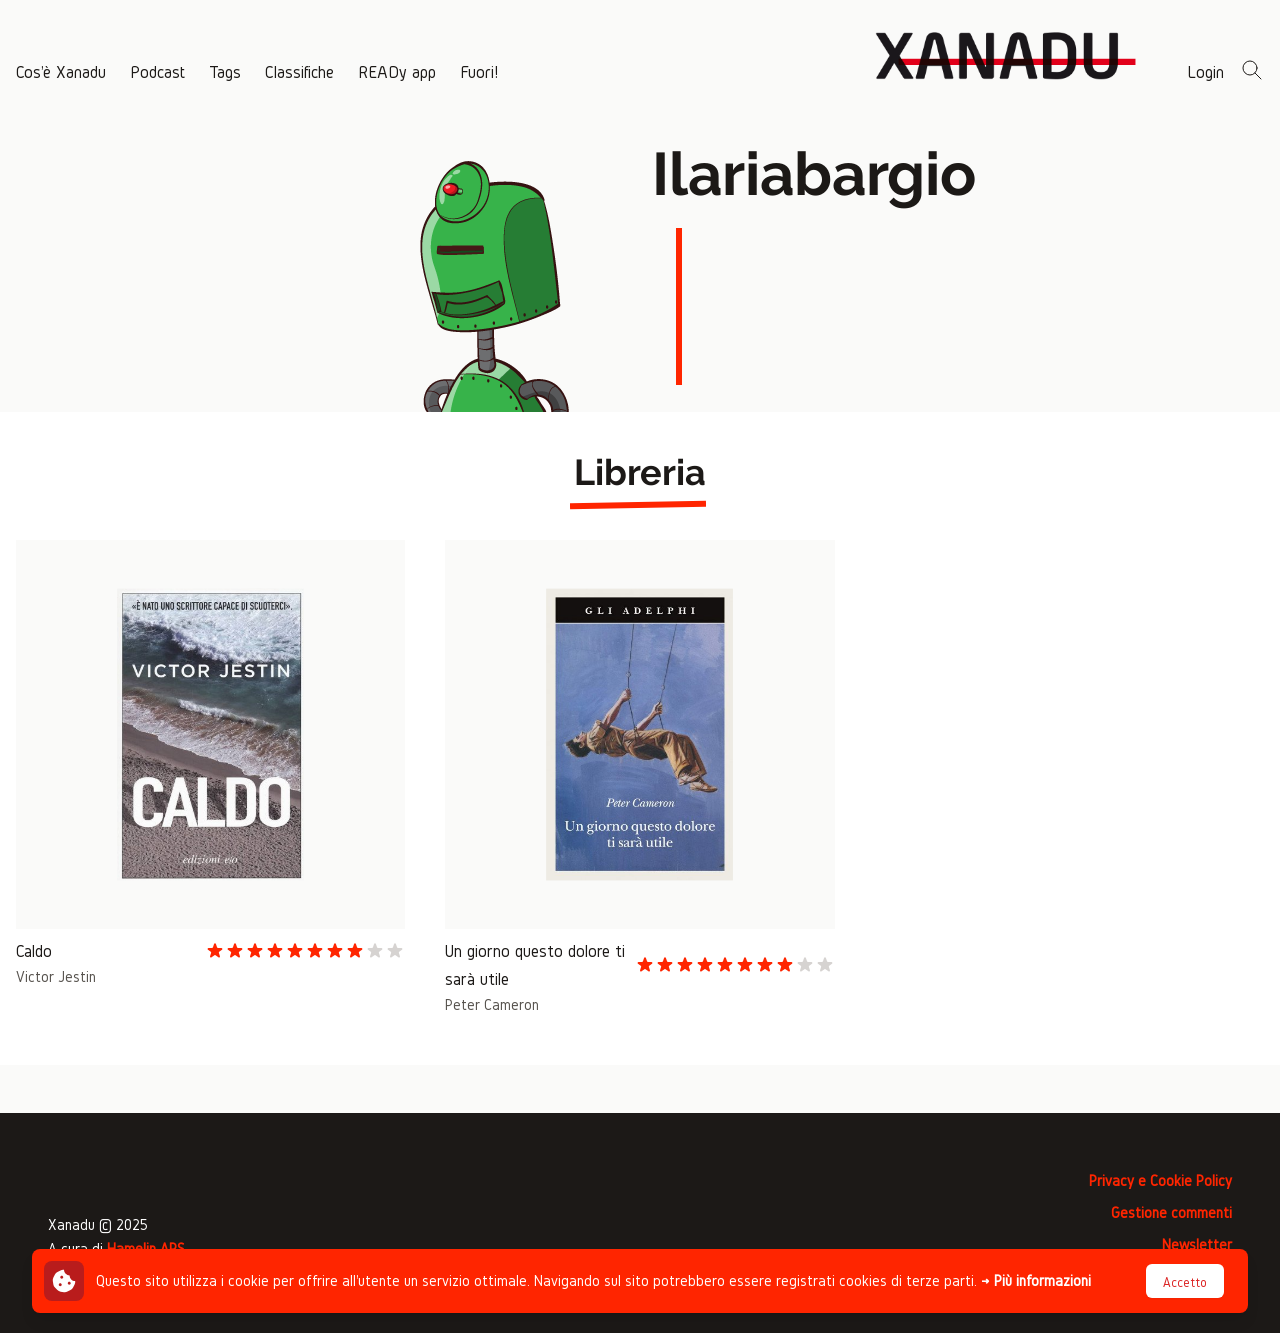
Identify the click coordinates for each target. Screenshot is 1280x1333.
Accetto (1185, 1282)
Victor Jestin (56, 976)
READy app (397, 71)
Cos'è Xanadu (61, 71)
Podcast (157, 71)
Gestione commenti (1171, 1212)
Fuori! (479, 71)
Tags (225, 71)
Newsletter (1197, 1244)
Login (1205, 71)
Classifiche (299, 71)
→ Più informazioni (1036, 1280)
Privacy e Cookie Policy (1160, 1180)
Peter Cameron (492, 1004)
